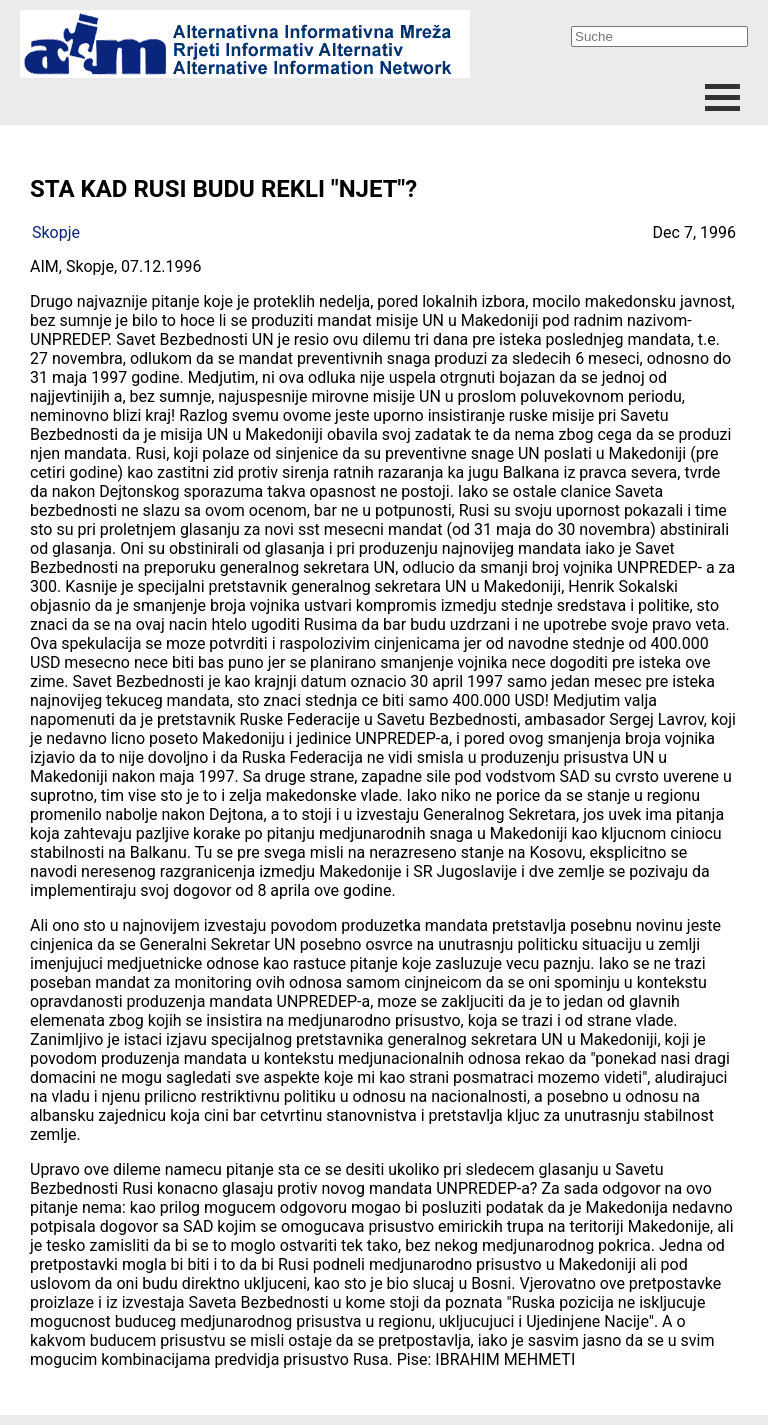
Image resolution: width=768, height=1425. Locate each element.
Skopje (56, 232)
